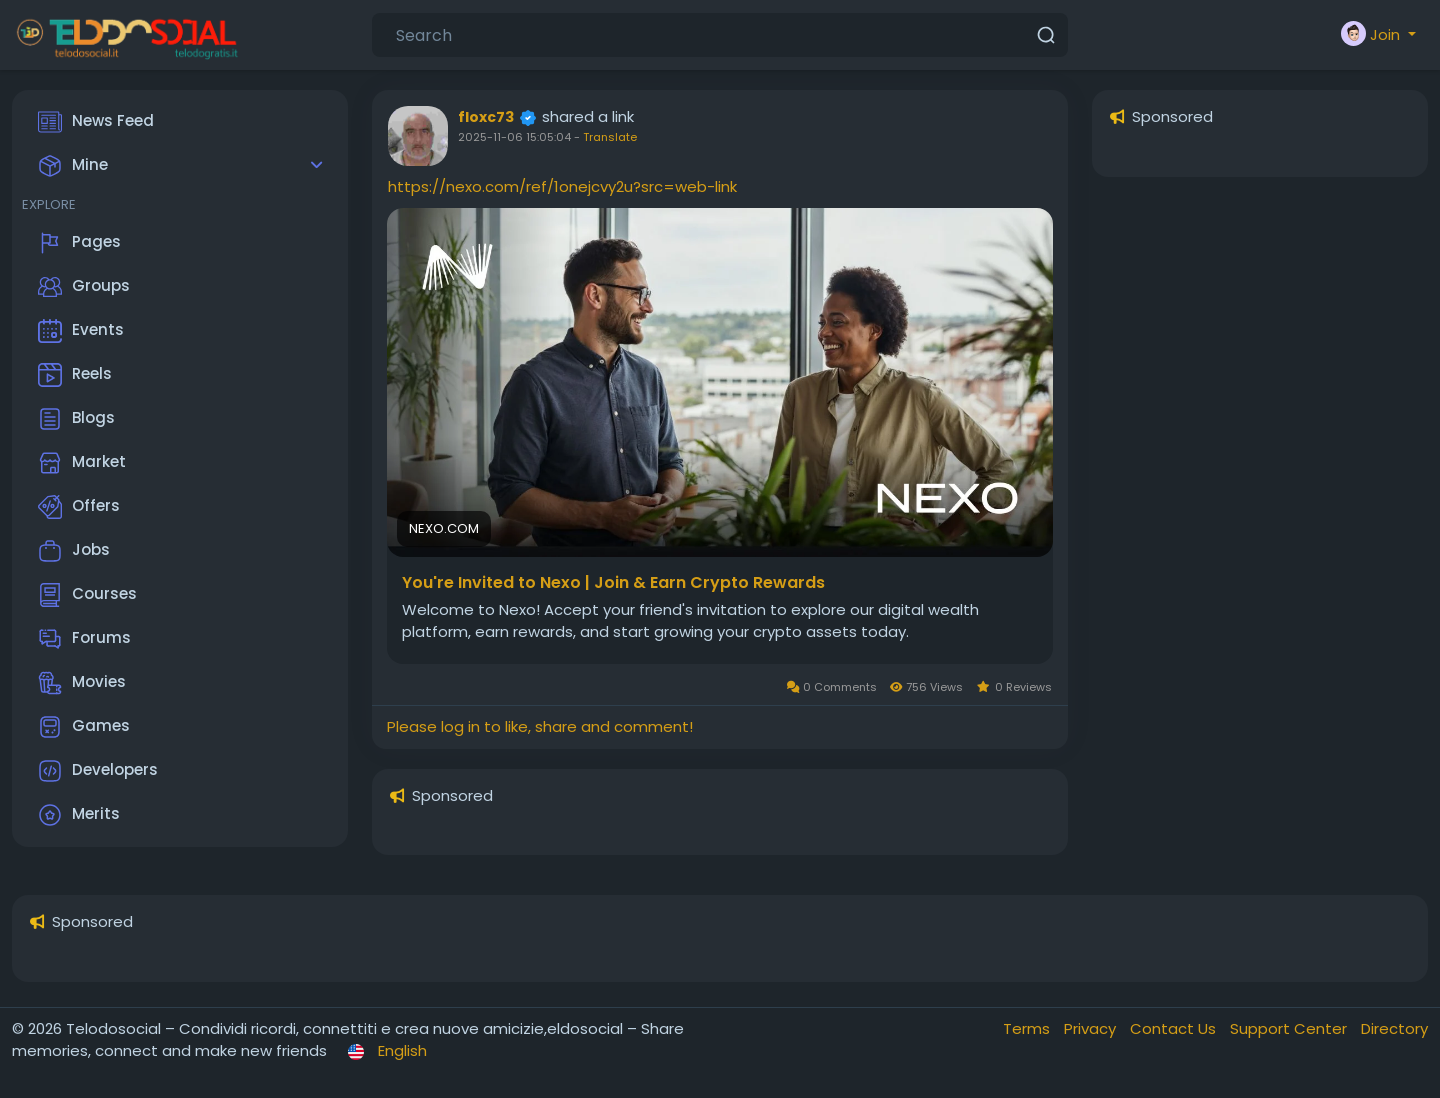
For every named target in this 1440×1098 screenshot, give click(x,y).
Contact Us (1175, 1028)
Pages (79, 243)
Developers (98, 771)
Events (81, 331)
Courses (87, 595)
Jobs (74, 551)
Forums (84, 639)
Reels (75, 375)
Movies (82, 683)
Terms (1028, 1028)
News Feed (96, 122)
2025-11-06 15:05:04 (514, 137)
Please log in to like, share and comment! (540, 726)
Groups (84, 287)
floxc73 (486, 117)
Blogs (76, 419)
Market (82, 463)
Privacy (1092, 1028)
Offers (79, 507)
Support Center (1290, 1028)
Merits (79, 815)
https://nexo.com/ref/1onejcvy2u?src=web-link (562, 186)
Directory (1394, 1028)
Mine (73, 166)
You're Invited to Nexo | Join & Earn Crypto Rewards (613, 583)
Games (84, 727)
